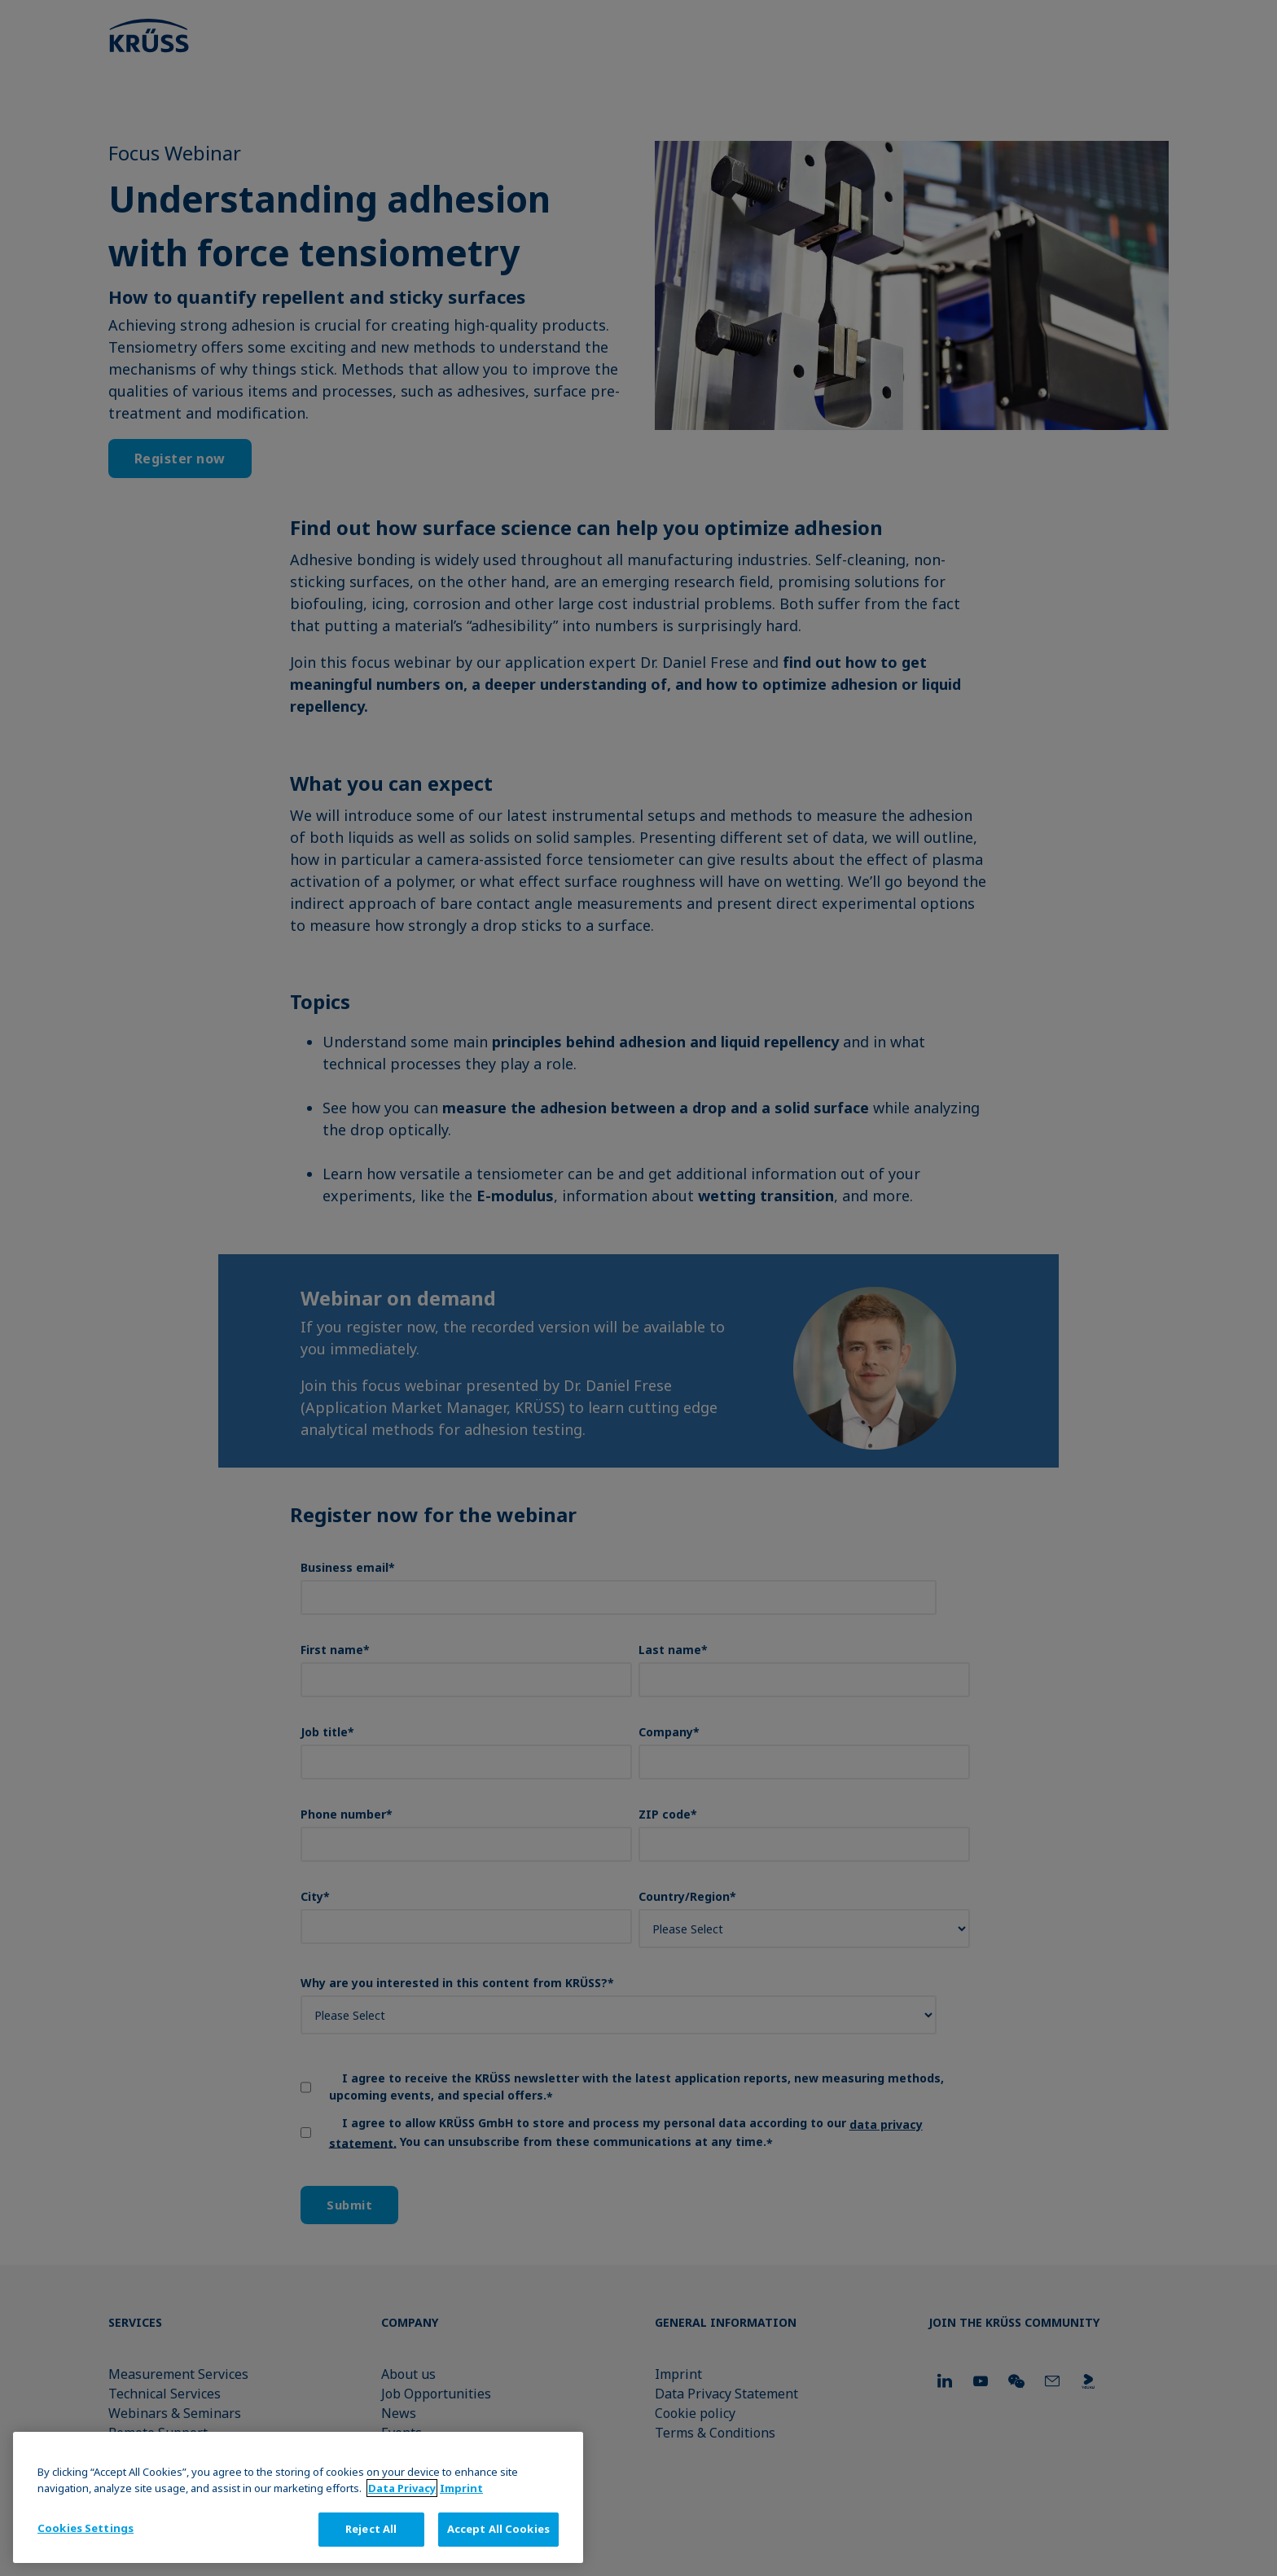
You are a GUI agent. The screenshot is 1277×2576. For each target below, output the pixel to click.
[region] (298, 2497)
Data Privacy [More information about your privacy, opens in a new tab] (402, 2488)
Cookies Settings (85, 2528)
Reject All (371, 2528)
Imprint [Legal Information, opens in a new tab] (461, 2488)
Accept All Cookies (498, 2528)
